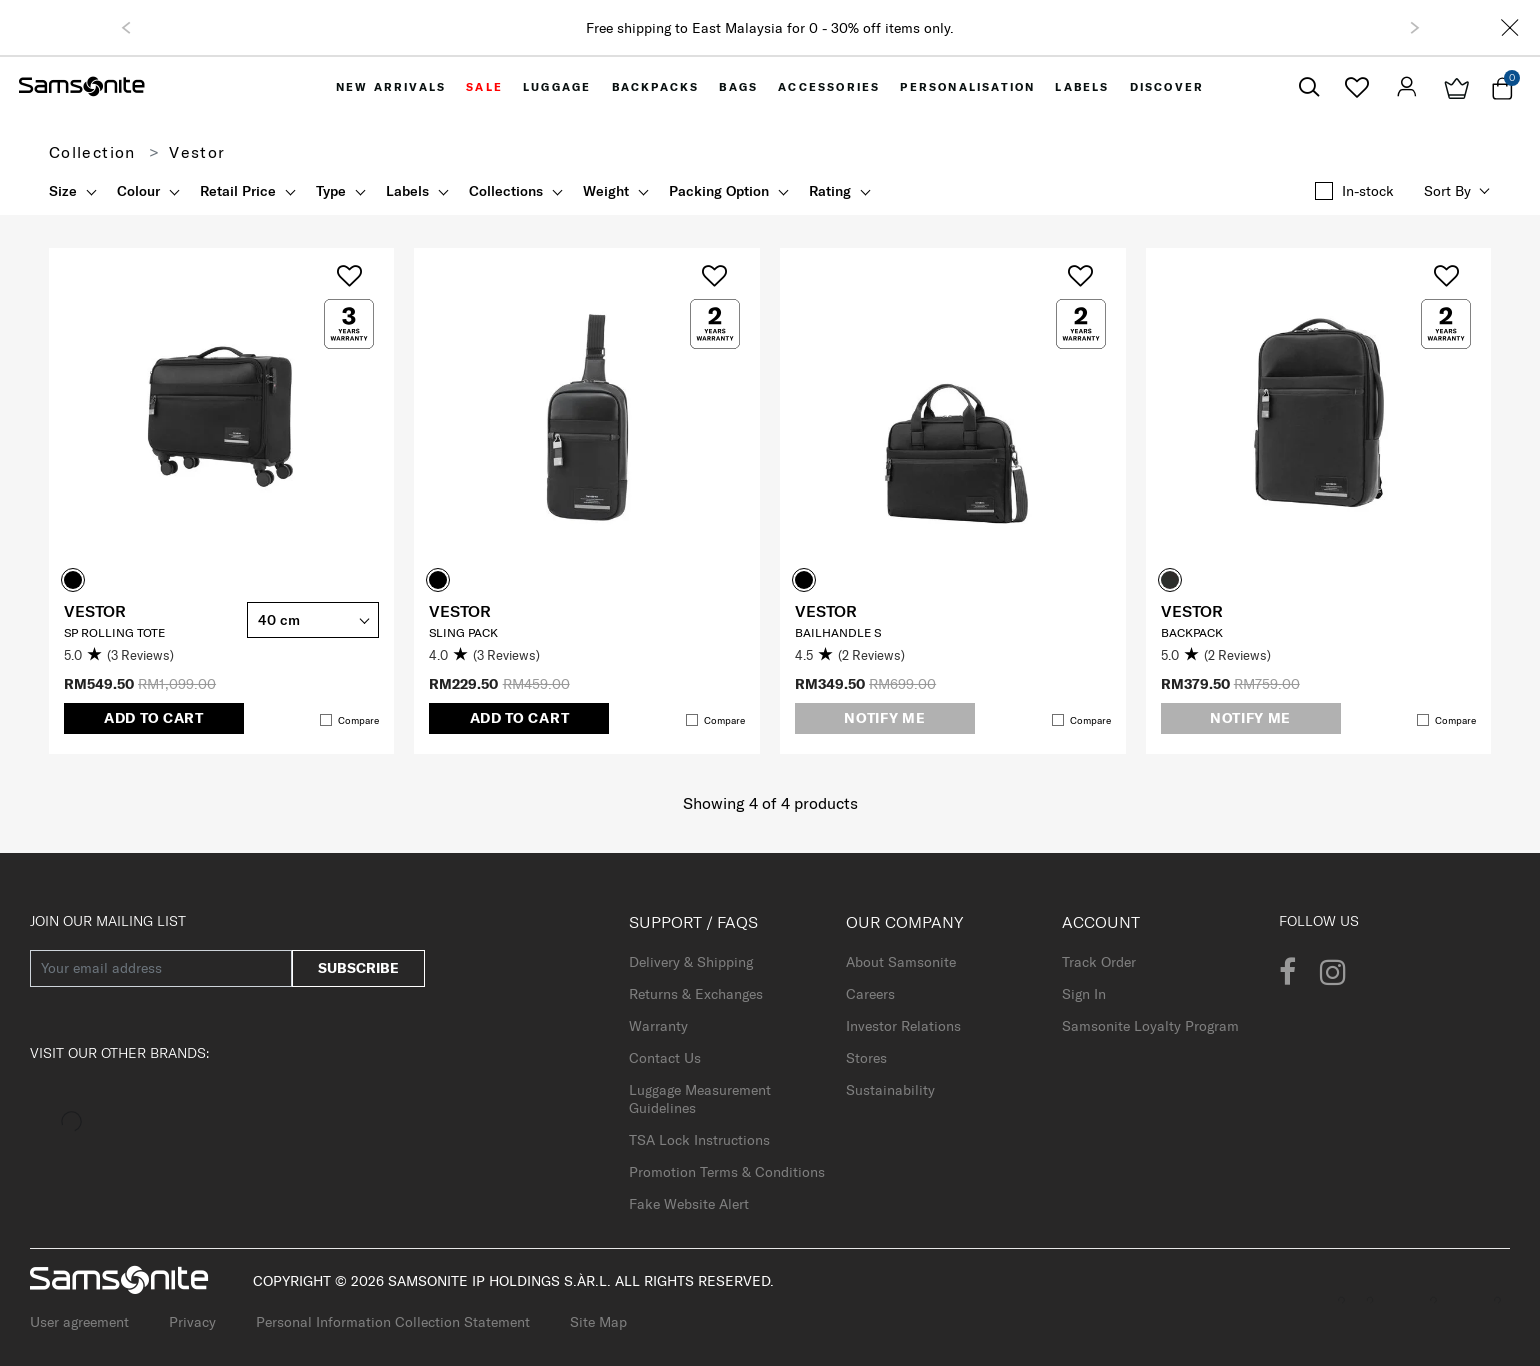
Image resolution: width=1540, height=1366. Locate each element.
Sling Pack (463, 632)
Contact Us (665, 1058)
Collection (92, 152)
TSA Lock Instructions (699, 1140)
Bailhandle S (838, 632)
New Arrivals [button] (391, 87)
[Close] (1510, 27)
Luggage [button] (557, 87)
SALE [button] (484, 87)
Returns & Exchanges (696, 994)
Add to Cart (154, 718)
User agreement (79, 1322)
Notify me (884, 718)
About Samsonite (901, 962)
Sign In (1084, 994)
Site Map (598, 1322)
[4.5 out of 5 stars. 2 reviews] (882, 656)
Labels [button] (1082, 87)
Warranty (658, 1026)
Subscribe (358, 968)
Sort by (1447, 191)
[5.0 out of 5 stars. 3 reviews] (151, 656)
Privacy (192, 1322)
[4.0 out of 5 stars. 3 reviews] (516, 656)
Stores (866, 1058)
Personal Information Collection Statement (393, 1322)
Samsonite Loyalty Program (1150, 1026)
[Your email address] (161, 968)
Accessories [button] (829, 87)
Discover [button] (1167, 87)
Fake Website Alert (689, 1204)
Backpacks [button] (656, 87)
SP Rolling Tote (114, 632)
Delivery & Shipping (691, 962)
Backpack (1192, 632)
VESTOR (95, 611)
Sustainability (890, 1090)
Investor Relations (903, 1026)
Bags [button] (738, 87)
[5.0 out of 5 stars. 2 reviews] (1248, 656)
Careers (870, 994)
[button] (126, 28)
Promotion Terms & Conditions (727, 1172)
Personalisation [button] (967, 87)
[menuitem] (391, 87)
